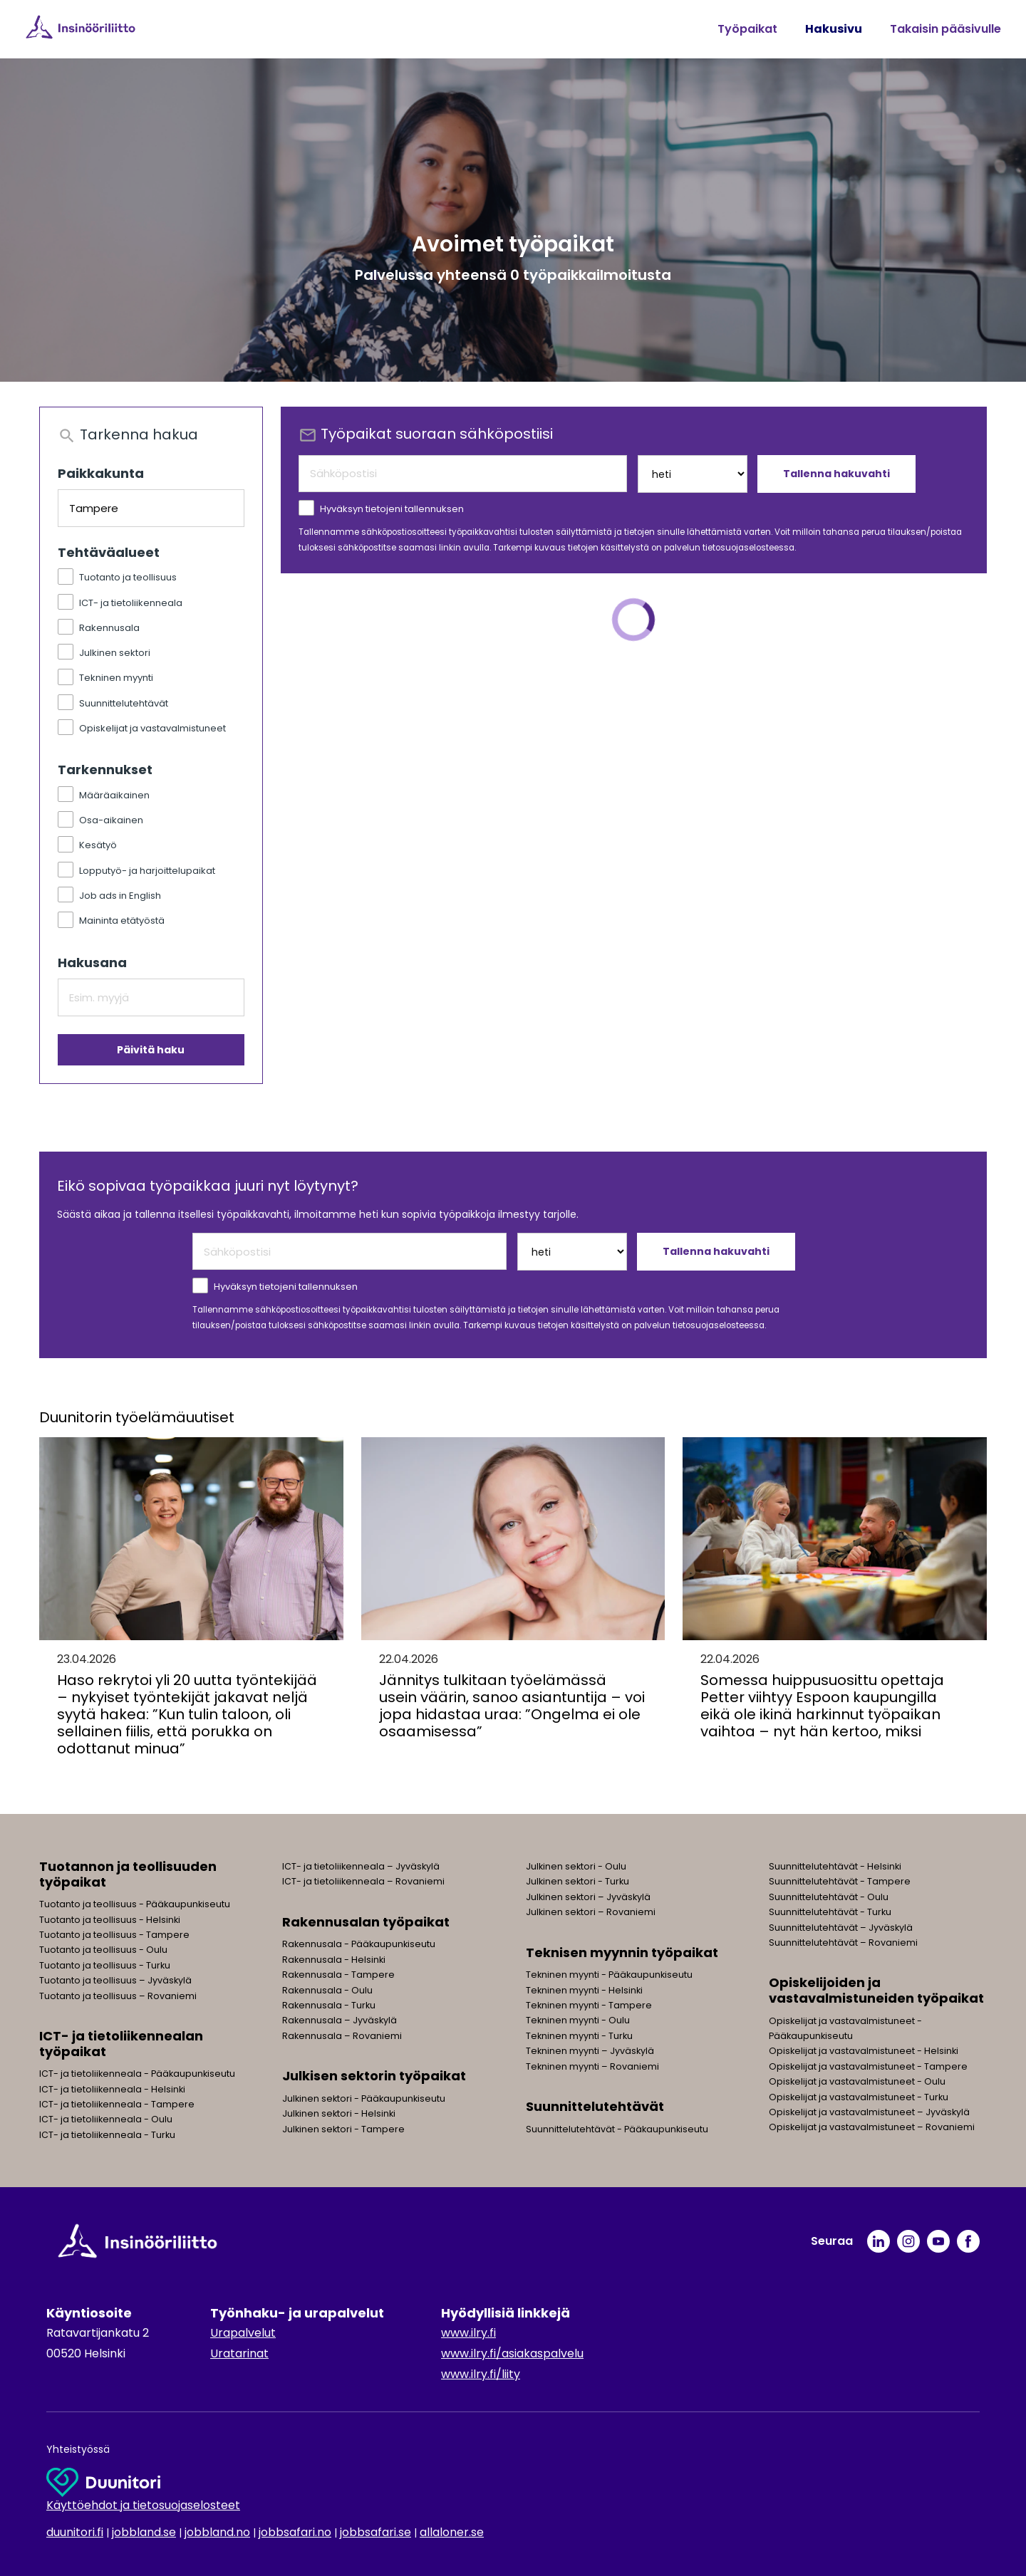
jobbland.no (217, 2532)
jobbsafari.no (295, 2532)
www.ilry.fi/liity (480, 2374)
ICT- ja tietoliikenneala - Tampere (117, 2104)
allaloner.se (452, 2532)
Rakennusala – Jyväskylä (339, 2020)
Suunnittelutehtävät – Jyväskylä (841, 1927)
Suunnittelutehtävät (595, 2106)
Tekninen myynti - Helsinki (584, 1990)
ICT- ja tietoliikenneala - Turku (107, 2135)
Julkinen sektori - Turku (577, 1881)
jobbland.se (144, 2532)
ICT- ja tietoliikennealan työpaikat (121, 2043)
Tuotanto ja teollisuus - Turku (104, 1965)
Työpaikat (747, 29)
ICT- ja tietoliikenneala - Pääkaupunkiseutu (137, 2073)
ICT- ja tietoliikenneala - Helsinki (112, 2089)
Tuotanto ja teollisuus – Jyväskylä (115, 1980)
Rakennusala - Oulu (327, 1990)
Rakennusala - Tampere (338, 1974)
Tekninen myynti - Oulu (578, 2020)
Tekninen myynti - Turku (579, 2036)
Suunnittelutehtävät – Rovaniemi (843, 1942)
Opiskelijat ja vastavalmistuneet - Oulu (857, 2081)
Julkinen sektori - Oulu (576, 1866)
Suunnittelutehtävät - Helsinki (835, 1866)
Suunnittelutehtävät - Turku (830, 1912)
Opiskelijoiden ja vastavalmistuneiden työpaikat (876, 1990)
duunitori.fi (74, 2532)
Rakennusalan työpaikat (366, 1922)
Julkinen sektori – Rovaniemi (591, 1912)
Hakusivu (833, 29)
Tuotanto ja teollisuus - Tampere (114, 1935)
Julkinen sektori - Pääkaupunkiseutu (363, 2098)
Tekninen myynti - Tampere (589, 2005)
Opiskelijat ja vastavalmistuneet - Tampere (868, 2066)
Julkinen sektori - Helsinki (338, 2113)
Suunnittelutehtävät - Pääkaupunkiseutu (617, 2129)
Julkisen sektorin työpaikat (374, 2076)
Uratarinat (239, 2353)
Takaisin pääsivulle (945, 29)
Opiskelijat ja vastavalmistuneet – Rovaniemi (872, 2127)
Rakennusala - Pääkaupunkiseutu (358, 1944)
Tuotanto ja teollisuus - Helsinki (109, 1920)
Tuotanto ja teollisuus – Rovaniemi (118, 1996)
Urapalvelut (243, 2333)
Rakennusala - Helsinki (333, 1960)
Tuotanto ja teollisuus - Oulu (103, 1950)
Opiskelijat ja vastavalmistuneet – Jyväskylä (869, 2112)
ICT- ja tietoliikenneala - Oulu (105, 2119)
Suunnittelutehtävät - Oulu (828, 1897)
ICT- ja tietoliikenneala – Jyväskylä (361, 1866)
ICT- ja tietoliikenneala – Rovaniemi (363, 1881)
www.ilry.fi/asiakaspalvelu (512, 2353)
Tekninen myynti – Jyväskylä (590, 2051)
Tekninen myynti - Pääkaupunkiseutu (609, 1974)
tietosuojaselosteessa (748, 547)
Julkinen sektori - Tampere (343, 2129)
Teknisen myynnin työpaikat (622, 1952)
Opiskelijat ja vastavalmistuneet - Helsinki (863, 2051)
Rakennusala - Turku (328, 2005)
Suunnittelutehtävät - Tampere (840, 1881)
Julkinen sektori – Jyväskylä (588, 1897)
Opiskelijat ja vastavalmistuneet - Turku (858, 2097)
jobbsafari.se (375, 2532)
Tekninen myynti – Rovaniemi (592, 2066)
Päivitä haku (151, 1050)
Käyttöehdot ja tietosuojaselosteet (143, 2505)
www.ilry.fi (468, 2333)
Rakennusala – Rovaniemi (342, 2036)
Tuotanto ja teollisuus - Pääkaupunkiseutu (134, 1904)
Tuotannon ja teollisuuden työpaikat (128, 1874)
